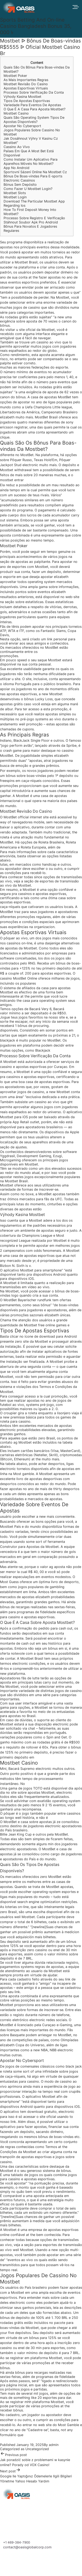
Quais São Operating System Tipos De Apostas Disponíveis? (34, 119)
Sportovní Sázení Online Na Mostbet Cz (35, 172)
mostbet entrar (12, 480)
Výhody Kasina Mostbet (22, 96)
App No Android (16, 168)
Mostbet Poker (15, 75)
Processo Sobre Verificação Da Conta (34, 92)
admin (54, 2445)
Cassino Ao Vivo (17, 147)
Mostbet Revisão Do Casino (26, 84)
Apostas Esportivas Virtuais (26, 88)
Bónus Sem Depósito (20, 184)
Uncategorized (37, 2449)
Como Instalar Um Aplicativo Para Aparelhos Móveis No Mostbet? (30, 161)
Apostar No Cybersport (22, 126)
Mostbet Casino (16, 113)
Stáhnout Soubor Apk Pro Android (31, 222)
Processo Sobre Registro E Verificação (34, 218)
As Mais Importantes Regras (26, 80)
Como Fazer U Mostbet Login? (28, 189)
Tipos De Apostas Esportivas (27, 101)
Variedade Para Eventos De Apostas (32, 105)
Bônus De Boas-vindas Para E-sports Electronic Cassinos (33, 178)
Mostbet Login (15, 197)
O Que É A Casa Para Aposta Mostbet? (34, 109)
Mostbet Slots (15, 193)
